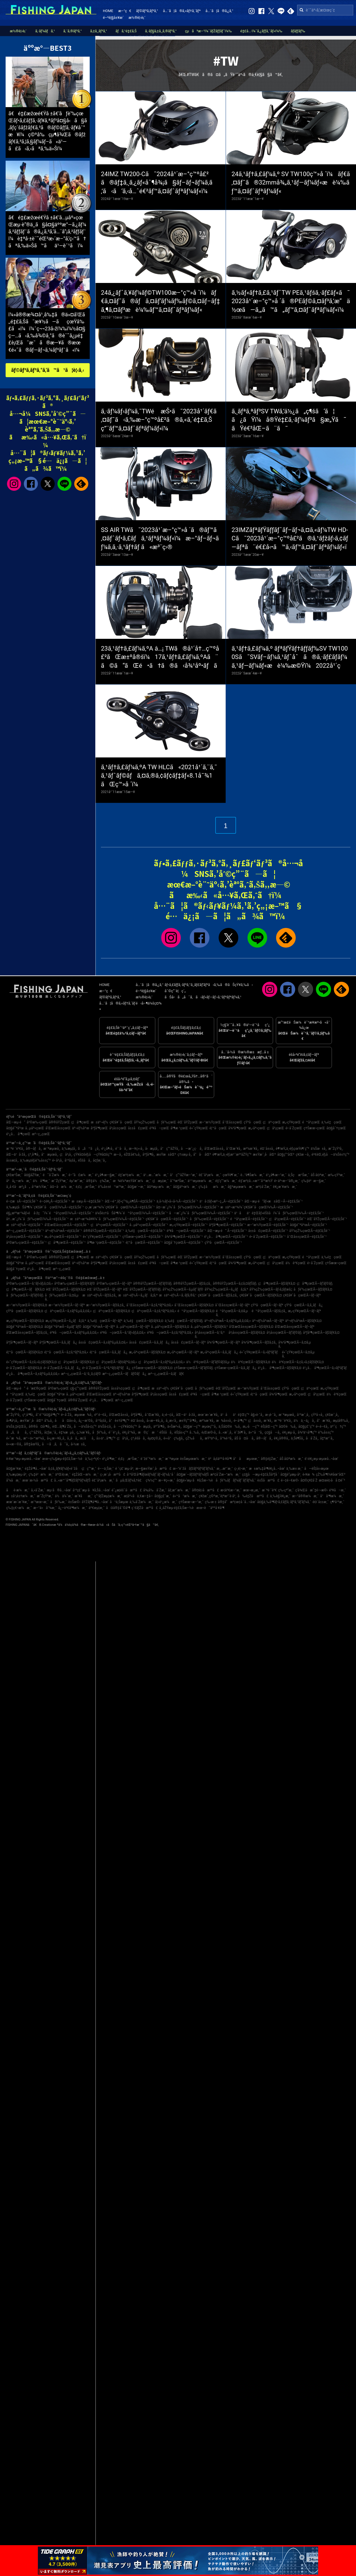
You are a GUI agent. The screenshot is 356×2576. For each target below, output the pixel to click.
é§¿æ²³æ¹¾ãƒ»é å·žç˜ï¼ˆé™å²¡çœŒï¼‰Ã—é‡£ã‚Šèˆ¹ (50, 1213)
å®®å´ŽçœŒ (78, 1400)
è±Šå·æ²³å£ (268, 1480)
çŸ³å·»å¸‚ (317, 1415)
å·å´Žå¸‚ (312, 1438)
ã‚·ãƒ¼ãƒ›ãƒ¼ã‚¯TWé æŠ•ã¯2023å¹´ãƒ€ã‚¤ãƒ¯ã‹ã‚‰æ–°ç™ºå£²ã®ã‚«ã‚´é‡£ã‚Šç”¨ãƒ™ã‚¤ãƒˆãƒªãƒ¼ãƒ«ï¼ (159, 420)
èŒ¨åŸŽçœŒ (187, 1122)
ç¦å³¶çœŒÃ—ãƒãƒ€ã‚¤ (25, 1289)
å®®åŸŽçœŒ (59, 1122)
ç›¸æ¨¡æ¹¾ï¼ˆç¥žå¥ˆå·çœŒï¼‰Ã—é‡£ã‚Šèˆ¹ (120, 1207)
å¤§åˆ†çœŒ (336, 1128)
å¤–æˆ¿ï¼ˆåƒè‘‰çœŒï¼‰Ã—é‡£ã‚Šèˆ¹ (187, 1207)
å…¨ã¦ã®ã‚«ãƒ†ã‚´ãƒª (181, 11)
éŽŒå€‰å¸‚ (132, 1154)
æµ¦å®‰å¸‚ (341, 1421)
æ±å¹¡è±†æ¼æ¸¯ (20, 1496)
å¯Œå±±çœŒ (232, 1122)
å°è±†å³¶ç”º (119, 1421)
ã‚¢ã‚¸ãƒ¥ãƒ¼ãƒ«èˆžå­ (64, 1469)
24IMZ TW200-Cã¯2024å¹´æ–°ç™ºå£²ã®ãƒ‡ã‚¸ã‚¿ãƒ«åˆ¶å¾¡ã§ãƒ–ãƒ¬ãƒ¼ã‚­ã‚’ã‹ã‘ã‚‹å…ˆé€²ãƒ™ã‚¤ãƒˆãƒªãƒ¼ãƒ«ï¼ (156, 182)
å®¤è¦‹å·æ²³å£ (205, 1490)
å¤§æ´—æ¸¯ (136, 1187)
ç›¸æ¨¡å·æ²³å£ (112, 1474)
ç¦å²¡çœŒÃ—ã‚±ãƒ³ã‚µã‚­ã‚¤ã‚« (161, 1362)
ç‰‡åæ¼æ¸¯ (212, 1187)
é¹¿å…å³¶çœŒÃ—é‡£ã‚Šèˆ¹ (226, 1237)
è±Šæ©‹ (74, 1502)
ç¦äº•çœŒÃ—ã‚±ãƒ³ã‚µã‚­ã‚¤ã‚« (68, 1311)
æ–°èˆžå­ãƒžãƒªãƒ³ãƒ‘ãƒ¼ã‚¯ (194, 1469)
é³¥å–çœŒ (159, 1128)
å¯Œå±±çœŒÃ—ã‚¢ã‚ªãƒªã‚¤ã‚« (149, 1305)
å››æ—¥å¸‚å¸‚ (155, 1421)
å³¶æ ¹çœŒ (179, 1128)
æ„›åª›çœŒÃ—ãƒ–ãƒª (183, 1352)
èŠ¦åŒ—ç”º (269, 1426)
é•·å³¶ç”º (240, 1421)
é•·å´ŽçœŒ (294, 1128)
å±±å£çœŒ (138, 1128)
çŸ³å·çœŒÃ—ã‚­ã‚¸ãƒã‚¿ (304, 1305)
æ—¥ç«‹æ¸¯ (166, 1480)
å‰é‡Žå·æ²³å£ (253, 1496)
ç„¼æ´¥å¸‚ (84, 1432)
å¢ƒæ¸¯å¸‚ (99, 1160)
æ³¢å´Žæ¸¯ (264, 1187)
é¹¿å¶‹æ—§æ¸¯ (106, 1175)
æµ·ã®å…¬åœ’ (59, 1490)
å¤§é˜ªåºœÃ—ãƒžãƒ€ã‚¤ (24, 1327)
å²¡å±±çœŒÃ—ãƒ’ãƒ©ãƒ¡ (284, 1333)
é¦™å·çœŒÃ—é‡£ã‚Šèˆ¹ (144, 1243)
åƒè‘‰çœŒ (166, 1122)
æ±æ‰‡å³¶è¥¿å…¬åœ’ (267, 1469)
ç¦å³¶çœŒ (80, 1122)
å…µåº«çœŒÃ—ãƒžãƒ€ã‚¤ (170, 1327)
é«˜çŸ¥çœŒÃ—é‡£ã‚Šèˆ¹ (102, 1237)
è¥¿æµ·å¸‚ (289, 1432)
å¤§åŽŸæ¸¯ (32, 1175)
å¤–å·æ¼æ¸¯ (62, 1187)
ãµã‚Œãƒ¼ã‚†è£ (130, 1480)
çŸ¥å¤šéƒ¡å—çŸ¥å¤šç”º (93, 1154)
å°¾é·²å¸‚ (226, 1438)
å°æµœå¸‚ (49, 1154)
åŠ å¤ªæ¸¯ (318, 1175)
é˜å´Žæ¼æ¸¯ (55, 1175)
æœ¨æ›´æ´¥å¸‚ (208, 1415)
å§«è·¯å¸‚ (257, 1415)
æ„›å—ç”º (250, 1426)
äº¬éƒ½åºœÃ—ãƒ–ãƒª (268, 1321)
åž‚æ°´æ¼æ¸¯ (179, 1490)
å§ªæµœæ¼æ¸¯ (241, 1187)
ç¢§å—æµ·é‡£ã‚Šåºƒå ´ (260, 1474)
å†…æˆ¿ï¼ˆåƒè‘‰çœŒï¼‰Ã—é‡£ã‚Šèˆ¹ (37, 1219)
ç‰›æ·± (210, 1502)
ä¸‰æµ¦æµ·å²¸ (16, 1474)
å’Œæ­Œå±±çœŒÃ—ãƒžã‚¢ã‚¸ (27, 1333)
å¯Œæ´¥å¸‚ (234, 1149)
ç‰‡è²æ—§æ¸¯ (313, 1181)
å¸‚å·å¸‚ (72, 1438)
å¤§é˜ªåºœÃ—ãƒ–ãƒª (99, 1327)
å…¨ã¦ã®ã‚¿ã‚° (219, 11)
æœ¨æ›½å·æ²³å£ (37, 1480)
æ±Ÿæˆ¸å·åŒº (264, 1154)
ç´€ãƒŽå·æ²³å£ (144, 1508)
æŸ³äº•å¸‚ (212, 1438)
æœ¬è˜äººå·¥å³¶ (211, 1508)
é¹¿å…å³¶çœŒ (18, 1134)
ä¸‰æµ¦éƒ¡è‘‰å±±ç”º (35, 1160)
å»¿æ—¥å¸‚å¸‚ (56, 1438)
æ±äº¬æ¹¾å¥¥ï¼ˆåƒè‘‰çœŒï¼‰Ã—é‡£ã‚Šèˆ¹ (107, 1219)
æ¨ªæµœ (172, 1459)
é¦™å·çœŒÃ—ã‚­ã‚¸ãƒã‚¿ (109, 1352)
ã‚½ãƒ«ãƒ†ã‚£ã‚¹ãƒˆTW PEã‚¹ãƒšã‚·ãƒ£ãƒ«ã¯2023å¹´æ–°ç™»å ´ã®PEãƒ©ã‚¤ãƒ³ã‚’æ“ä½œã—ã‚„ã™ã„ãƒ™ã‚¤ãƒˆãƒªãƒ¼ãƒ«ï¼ (291, 301)
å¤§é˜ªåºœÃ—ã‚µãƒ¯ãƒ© (62, 1327)
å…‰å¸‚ (194, 1432)
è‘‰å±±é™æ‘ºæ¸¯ (112, 1187)
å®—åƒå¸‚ (34, 1149)
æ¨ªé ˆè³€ (269, 1490)
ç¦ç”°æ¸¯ (89, 1469)
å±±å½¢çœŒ (121, 1388)
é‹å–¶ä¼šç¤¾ (148, 1003)
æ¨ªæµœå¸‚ (51, 1149)
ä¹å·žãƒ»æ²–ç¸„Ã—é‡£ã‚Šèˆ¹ (221, 1201)
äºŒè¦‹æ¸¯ (63, 1474)
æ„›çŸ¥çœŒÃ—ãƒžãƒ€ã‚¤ (25, 1321)
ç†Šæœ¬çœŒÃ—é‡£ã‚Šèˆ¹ (142, 1237)
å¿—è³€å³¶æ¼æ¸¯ (72, 1508)
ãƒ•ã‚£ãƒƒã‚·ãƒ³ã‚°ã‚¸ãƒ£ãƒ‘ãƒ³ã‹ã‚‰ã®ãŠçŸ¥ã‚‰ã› (209, 985)
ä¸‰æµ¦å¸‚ (69, 1149)
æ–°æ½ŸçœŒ (210, 1122)
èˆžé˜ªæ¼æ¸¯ (152, 1459)
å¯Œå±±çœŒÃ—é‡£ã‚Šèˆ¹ (307, 1237)
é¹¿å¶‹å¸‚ (107, 1149)
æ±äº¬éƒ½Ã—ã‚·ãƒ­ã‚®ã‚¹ (178, 1295)
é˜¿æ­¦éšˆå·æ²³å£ (127, 1490)
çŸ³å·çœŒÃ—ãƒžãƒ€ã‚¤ (24, 1311)
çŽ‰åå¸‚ (194, 1438)
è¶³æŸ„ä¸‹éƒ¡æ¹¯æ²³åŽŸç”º (231, 1154)
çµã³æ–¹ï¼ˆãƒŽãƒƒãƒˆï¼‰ (208, 31)
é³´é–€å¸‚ (100, 1415)
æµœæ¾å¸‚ (83, 1415)
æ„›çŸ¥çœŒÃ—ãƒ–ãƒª (304, 1311)
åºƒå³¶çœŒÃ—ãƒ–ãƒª (22, 1342)
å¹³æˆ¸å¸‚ (303, 1415)
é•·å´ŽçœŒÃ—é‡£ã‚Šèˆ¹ (267, 1237)
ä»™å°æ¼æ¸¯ (185, 1496)
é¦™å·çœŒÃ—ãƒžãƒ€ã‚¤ (24, 1352)
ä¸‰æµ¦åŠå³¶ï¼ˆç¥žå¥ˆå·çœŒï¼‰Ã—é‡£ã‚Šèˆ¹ (45, 1207)
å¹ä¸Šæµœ (119, 1502)
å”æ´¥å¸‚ (324, 1421)
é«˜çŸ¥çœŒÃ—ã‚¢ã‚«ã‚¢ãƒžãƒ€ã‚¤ (31, 1362)
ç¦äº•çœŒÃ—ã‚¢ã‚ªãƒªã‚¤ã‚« (153, 1311)
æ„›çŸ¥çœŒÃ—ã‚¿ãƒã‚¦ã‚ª (65, 1321)
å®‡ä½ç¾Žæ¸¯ (98, 1181)
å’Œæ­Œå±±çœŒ (58, 1128)
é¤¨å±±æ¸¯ (321, 1502)
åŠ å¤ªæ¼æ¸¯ (291, 1459)
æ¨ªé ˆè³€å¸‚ (15, 1149)
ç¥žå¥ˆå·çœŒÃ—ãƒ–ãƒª (302, 1295)
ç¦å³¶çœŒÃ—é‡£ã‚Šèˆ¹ (66, 1243)
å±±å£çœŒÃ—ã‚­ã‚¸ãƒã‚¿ (149, 1342)
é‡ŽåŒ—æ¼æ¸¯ (85, 1474)
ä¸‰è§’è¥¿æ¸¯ (280, 1496)
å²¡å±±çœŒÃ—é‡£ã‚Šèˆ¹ (24, 1237)
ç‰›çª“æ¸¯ (286, 1490)
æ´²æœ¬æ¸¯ (40, 1502)
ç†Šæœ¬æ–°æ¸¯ (191, 1502)
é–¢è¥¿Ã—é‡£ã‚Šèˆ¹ (55, 1201)
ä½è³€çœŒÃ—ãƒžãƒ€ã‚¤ (251, 1362)
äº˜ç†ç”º (338, 1426)
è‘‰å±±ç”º (326, 1432)
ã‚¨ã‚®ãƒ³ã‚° (72, 31)
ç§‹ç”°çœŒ (78, 1388)
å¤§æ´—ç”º (191, 1426)
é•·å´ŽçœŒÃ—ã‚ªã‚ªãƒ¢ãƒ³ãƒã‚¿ (106, 1368)
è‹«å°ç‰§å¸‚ (173, 1438)
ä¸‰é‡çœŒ (331, 1122)
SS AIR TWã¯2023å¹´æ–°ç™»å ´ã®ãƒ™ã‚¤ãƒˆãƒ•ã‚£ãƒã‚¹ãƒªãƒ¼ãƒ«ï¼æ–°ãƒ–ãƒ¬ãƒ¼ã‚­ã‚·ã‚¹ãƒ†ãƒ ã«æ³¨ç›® (160, 538)
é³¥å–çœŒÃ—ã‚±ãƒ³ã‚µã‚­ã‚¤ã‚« (74, 1333)
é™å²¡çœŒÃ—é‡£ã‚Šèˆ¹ (248, 1219)
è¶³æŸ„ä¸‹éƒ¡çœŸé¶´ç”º (292, 1149)
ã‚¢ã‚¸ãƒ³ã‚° (98, 31)
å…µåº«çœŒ (34, 1128)
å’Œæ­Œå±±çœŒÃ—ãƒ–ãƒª (294, 1327)
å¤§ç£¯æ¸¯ (162, 1496)
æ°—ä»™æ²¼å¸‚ (34, 1438)
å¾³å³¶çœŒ (237, 1128)
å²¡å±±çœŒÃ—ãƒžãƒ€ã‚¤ (246, 1333)
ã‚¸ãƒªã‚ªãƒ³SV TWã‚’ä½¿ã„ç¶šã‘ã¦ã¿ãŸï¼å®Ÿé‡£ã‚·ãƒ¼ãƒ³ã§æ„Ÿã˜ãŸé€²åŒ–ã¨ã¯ (289, 420)
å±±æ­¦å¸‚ (12, 1160)
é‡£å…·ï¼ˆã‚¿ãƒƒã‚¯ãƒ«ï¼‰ (261, 31)
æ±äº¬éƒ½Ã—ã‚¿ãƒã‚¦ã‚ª (138, 1295)
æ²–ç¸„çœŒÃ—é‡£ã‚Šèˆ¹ (25, 1231)
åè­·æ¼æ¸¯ (18, 1490)
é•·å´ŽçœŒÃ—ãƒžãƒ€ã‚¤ (24, 1368)
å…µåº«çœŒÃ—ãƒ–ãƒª (133, 1327)
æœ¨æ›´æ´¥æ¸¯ (17, 1502)
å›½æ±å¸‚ (78, 1444)
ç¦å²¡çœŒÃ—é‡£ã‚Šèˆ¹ (287, 1219)
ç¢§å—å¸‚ (273, 1432)
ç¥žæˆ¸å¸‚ (332, 1415)
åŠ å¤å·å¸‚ (244, 1438)
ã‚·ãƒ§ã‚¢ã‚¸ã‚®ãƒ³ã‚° (161, 31)
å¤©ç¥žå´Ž (309, 1480)
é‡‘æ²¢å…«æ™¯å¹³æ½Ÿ (256, 1181)
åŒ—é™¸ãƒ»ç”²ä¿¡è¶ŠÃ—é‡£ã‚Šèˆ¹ (130, 1201)
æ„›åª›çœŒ (256, 1128)
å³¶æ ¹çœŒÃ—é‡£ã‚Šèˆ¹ (105, 1243)
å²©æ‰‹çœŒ (37, 1122)
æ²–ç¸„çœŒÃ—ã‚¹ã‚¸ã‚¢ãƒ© (81, 1374)
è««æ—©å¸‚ (14, 1444)
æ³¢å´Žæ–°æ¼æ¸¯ (225, 1474)
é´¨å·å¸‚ (121, 1149)
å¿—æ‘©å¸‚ (86, 1421)
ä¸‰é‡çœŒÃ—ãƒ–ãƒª (104, 1321)
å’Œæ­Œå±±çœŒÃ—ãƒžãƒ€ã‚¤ (251, 1327)
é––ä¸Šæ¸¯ (106, 1469)
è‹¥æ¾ (308, 1474)
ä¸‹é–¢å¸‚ (168, 1415)
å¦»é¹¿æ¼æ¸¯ (166, 1502)
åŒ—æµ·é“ (15, 1122)
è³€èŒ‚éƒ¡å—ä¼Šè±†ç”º (330, 1154)
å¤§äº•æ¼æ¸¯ (185, 1187)
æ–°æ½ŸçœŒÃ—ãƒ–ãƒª (66, 1305)
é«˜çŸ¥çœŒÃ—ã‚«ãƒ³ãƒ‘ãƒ (259, 1352)
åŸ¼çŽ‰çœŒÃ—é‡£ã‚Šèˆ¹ (309, 1231)
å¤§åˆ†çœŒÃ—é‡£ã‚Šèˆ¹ (183, 1243)
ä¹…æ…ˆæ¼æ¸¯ (155, 1175)
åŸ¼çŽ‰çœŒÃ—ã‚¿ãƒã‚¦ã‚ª (226, 1289)
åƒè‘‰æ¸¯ (58, 1502)
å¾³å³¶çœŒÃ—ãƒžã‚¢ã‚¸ (259, 1342)
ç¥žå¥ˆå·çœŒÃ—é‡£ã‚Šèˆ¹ (167, 1219)
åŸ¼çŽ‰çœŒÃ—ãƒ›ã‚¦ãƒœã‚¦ (270, 1289)
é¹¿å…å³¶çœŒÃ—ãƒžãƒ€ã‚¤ (279, 1368)
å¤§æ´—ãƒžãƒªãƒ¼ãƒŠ (193, 1474)
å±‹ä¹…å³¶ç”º (105, 1438)
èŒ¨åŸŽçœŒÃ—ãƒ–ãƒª (104, 1289)
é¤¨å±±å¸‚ (267, 1149)
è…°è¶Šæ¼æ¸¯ (253, 1175)
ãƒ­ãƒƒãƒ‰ (298, 31)
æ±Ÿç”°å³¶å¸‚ (188, 1421)
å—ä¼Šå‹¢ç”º (85, 1426)
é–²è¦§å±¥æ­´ (113, 17)
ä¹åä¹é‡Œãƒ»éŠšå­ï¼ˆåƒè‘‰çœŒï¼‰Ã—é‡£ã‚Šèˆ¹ (279, 1213)
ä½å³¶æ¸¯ (41, 1181)
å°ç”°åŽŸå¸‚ (169, 1149)
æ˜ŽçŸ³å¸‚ (335, 1149)
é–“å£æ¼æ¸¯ (81, 1175)
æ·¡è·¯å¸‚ (271, 1415)
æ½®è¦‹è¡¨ (137, 17)
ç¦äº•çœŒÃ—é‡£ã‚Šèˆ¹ (109, 1225)
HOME (108, 11)
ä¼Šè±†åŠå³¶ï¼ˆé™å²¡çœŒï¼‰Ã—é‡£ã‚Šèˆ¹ (131, 1213)
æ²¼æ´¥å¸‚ (250, 1149)
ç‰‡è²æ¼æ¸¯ (41, 1474)
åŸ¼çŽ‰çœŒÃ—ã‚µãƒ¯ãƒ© (183, 1289)
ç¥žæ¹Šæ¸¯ (14, 1175)
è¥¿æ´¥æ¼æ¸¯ (285, 1187)
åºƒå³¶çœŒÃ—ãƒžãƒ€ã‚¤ (321, 1333)
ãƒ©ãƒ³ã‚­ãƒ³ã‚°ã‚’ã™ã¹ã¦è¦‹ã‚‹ (47, 370)
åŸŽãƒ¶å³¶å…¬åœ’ (95, 1502)
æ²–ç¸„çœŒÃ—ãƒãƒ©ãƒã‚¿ (124, 1374)
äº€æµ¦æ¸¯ (97, 1508)
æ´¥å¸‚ (267, 1421)
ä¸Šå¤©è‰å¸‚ (230, 1426)
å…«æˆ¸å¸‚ (226, 1432)
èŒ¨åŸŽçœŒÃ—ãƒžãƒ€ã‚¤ (65, 1289)
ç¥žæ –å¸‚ (303, 1154)
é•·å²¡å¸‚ (57, 1160)
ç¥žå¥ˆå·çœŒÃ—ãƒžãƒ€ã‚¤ (260, 1295)
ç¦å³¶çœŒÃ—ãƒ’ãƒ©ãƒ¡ (315, 1283)
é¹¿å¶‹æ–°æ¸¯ (276, 1175)
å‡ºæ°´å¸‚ (327, 1438)
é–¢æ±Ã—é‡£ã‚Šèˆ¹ (22, 1201)
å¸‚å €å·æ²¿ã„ (18, 1187)
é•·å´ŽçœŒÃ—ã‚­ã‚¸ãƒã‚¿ (62, 1368)
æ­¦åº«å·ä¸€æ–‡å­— (138, 1496)
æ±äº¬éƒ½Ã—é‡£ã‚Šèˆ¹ (24, 1225)
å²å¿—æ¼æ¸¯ (18, 1181)
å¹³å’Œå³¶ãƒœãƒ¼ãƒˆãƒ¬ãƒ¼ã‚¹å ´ (151, 1474)
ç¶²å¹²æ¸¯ (337, 1502)
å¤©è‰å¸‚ (288, 1426)
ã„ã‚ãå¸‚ (17, 1432)
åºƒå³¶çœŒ (99, 1128)
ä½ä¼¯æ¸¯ (64, 1496)
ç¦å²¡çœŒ (275, 1128)
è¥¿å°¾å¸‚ (129, 1432)
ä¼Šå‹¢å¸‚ (105, 1426)
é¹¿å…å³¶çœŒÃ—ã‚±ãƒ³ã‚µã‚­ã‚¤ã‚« (33, 1374)
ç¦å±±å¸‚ (255, 1421)
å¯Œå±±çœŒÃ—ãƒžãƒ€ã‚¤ (194, 1305)
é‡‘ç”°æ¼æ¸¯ (226, 1181)
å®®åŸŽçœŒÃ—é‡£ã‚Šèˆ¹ (103, 1231)
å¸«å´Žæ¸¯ (38, 1490)
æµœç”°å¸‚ (209, 1426)
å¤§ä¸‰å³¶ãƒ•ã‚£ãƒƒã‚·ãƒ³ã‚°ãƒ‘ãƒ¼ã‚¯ (284, 1502)
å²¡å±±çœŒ (118, 1128)
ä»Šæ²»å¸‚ (174, 1426)
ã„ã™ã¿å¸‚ (89, 1149)
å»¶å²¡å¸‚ (12, 1421)
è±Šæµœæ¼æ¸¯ (193, 1459)
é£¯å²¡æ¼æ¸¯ (210, 1175)
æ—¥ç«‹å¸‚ (136, 1149)
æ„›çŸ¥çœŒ (291, 1122)
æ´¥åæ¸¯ (84, 1496)
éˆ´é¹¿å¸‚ (114, 1432)
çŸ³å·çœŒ (253, 1122)
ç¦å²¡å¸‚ (66, 1154)
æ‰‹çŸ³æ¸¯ (336, 1175)
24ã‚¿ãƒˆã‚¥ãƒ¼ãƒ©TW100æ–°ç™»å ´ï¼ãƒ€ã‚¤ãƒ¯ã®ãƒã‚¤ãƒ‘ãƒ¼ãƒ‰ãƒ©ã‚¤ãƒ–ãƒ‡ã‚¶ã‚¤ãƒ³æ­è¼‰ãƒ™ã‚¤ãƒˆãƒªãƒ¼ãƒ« (160, 301)
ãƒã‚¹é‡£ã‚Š (126, 31)
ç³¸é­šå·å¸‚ (138, 1438)
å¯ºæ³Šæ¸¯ (178, 1181)
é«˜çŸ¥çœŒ (198, 1128)
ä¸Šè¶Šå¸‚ (297, 1438)
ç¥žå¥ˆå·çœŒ (121, 1122)
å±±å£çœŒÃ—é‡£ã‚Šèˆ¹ (268, 1231)
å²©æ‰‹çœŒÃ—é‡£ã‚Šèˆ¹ (26, 1243)
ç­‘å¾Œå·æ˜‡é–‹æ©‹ (311, 1490)
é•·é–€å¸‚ (322, 1426)
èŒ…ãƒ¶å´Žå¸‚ (62, 1426)
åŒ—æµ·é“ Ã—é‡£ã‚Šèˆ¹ (227, 1231)
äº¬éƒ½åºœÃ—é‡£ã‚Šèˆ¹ (63, 1231)
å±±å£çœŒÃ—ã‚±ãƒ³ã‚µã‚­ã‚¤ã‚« (103, 1342)
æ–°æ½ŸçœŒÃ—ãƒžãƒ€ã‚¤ (26, 1305)
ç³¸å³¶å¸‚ (34, 1154)
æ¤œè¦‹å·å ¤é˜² (332, 1480)
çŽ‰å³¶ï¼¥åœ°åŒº (330, 1474)
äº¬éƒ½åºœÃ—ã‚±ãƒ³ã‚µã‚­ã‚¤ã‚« (227, 1321)
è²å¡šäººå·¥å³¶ (220, 1459)
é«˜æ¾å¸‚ (14, 1438)
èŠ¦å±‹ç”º (181, 1432)
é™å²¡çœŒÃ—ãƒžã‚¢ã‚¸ (269, 1311)
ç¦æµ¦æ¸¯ (160, 1181)
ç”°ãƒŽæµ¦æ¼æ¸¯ (108, 1496)
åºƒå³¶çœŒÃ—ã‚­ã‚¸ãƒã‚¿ (58, 1342)
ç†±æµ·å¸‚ (184, 1154)
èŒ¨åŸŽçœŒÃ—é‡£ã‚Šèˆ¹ (327, 1219)
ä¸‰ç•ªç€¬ (93, 1459)
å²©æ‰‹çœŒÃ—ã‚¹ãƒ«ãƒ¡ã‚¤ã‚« (29, 1283)
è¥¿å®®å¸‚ (282, 1438)
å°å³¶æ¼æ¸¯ (332, 1496)
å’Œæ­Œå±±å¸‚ (214, 1149)
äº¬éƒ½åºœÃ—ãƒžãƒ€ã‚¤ (303, 1321)
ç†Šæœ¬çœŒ (314, 1128)
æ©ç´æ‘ (148, 1432)
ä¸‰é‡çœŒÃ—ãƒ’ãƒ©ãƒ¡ (184, 1321)
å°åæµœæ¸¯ (246, 1459)
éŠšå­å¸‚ (84, 1160)
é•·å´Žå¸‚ (67, 1415)
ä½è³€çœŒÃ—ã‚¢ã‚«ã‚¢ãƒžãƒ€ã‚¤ (298, 1362)
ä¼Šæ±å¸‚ (319, 1149)
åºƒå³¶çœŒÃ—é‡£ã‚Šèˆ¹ (227, 1225)
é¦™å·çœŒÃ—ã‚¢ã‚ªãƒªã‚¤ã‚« (66, 1352)
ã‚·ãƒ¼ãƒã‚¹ (45, 31)
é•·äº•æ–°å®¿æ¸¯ (287, 1181)
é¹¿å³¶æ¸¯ (109, 1459)
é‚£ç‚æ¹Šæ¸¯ (86, 1187)
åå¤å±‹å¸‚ (66, 1421)
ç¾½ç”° (151, 1480)
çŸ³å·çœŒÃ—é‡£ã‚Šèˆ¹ (223, 1243)
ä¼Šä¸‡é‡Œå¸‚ (16, 1426)
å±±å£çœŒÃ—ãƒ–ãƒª (188, 1342)
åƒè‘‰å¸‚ (99, 1432)
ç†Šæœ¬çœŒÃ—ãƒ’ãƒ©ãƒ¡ (193, 1368)
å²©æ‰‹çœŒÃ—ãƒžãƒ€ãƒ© (74, 1283)
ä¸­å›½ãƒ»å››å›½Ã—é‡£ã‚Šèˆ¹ (177, 1201)
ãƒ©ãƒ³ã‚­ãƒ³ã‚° (147, 11)
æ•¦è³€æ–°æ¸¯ (231, 1490)
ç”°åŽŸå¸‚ (36, 1432)
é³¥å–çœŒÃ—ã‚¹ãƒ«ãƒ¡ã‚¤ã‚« (122, 1333)
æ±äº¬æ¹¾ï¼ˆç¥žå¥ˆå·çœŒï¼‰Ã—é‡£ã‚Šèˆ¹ (256, 1207)
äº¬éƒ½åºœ (80, 1128)
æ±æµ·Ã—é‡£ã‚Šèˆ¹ (87, 1201)
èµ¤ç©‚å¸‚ (154, 1438)
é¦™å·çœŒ (218, 1128)
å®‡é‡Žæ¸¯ (269, 1459)
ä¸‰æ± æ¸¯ (294, 1469)
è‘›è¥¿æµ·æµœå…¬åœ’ (321, 1459)
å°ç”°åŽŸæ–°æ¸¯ (183, 1175)
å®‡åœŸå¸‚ (32, 1444)
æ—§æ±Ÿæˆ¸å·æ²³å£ (153, 1469)
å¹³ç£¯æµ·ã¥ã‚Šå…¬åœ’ (91, 1490)
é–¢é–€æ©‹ (290, 1480)
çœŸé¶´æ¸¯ (231, 1175)
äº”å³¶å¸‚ (159, 1426)
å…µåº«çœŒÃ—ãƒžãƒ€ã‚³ (209, 1327)
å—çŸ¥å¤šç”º (125, 1426)
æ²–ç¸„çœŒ (41, 1134)
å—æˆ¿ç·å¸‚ (192, 1149)
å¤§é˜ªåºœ (15, 1128)
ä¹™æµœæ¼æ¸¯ (201, 1181)
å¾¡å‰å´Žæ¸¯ (155, 1490)
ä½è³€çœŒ (296, 1263)
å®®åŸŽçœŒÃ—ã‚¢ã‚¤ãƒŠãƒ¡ (234, 1283)
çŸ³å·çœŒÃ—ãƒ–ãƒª (267, 1305)
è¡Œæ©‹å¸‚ (209, 1432)
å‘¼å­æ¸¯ (13, 1480)
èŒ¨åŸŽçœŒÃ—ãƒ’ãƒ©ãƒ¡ (142, 1289)
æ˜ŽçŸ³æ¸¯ (59, 1181)
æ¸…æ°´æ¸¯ (225, 1469)
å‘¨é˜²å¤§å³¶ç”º (47, 1415)
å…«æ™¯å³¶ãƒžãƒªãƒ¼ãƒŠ (72, 1480)
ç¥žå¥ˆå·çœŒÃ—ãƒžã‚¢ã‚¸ (218, 1295)
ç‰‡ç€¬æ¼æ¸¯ (19, 1508)
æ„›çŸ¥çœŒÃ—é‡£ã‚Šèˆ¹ (188, 1225)
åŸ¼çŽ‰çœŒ (144, 1122)
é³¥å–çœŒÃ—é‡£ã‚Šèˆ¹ (186, 1231)
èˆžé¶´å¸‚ (240, 1432)
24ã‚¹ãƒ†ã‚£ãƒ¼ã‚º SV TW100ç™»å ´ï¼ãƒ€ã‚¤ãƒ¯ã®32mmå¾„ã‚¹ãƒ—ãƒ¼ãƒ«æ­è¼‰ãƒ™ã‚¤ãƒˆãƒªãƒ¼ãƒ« (291, 182)
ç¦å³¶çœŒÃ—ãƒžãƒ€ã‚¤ (276, 1283)
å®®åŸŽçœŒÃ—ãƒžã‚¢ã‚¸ (192, 1283)
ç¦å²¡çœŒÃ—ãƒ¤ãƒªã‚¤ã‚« (116, 1362)
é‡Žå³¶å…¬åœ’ (36, 1469)
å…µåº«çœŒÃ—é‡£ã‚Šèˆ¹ (149, 1225)
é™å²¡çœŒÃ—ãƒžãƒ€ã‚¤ (195, 1311)
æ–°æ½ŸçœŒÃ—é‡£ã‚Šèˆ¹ (267, 1225)
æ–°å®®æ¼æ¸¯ (305, 1496)
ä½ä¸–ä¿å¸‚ (304, 1421)
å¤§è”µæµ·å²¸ (290, 1474)
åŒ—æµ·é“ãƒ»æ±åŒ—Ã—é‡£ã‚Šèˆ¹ (273, 1201)
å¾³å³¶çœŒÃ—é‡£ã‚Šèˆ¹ (184, 1237)
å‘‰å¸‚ (48, 1421)
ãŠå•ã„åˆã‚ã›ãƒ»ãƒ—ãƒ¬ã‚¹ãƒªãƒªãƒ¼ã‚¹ (203, 997)
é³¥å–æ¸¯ (337, 1490)
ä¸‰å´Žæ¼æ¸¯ (142, 1502)
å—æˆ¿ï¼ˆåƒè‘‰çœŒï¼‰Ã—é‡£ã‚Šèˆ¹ (201, 1213)
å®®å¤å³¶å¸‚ (40, 1426)
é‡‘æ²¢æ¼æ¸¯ (130, 1175)
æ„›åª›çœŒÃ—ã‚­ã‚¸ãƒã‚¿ (219, 1352)
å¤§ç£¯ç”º (306, 1426)
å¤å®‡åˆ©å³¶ (118, 1508)
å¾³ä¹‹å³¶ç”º (307, 1432)
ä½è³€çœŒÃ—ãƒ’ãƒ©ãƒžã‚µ (207, 1362)
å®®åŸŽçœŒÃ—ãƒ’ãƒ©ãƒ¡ (152, 1283)
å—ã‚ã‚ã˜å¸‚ (55, 1444)
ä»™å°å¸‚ (255, 1432)
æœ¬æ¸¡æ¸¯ (251, 1490)
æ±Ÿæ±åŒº (166, 1154)
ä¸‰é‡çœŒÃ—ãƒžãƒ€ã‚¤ (143, 1321)
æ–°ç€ (124, 11)
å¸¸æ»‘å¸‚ (171, 1421)
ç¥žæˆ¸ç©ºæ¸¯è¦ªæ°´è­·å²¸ (217, 1496)
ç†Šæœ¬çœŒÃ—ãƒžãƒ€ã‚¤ (152, 1368)
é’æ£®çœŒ (37, 1388)
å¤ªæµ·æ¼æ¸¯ (159, 1187)
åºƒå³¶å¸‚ (148, 1154)
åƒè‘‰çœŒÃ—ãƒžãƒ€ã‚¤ (312, 1289)
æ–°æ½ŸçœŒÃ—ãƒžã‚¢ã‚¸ (105, 1305)
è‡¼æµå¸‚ (67, 1432)
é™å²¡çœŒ (311, 1122)
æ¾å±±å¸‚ (224, 1421)
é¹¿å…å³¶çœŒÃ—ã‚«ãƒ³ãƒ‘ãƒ (326, 1368)
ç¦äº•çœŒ (272, 1122)
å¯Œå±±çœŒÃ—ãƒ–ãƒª (232, 1305)
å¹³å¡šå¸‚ (70, 1160)
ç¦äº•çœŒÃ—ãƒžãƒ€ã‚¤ (111, 1311)
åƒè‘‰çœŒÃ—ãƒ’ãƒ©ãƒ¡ (24, 1295)
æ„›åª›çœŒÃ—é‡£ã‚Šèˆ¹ (63, 1237)
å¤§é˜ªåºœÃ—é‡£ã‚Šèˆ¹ (308, 1225)
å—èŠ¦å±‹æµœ (316, 1469)
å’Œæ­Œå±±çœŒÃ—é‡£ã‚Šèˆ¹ (67, 1225)
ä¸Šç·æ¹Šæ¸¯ (298, 1175)
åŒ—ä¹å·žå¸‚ (16, 1154)
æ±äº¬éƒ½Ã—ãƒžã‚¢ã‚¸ (99, 1295)
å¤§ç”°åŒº (285, 1154)
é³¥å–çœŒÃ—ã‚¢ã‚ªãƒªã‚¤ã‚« (170, 1333)
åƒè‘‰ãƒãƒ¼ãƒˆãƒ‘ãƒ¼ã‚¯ (236, 1480)
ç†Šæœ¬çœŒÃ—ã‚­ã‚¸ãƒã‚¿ (235, 1368)
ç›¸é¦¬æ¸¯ (241, 1469)
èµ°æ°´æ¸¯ (77, 1181)
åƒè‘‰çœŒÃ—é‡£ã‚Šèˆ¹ (209, 1219)
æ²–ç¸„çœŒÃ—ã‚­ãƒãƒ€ (166, 1374)
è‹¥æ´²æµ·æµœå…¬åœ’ (23, 1459)
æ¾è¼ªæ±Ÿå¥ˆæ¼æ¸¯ (132, 1181)
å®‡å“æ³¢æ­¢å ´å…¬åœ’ (237, 1502)
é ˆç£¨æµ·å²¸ (124, 1469)
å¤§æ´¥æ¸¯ (14, 1469)
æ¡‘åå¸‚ (87, 1438)
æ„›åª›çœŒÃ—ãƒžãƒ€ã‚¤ (147, 1352)
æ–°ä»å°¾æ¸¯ (45, 1508)
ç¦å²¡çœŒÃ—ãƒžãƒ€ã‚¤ (76, 1362)
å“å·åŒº (202, 1154)
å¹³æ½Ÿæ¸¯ (40, 1187)
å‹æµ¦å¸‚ (152, 1149)
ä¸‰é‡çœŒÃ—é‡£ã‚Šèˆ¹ (145, 1231)
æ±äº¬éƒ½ (99, 1122)
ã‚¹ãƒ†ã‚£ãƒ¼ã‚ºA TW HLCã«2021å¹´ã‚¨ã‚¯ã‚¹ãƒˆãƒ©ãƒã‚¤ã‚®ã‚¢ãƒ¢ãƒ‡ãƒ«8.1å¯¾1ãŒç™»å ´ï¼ (159, 776)
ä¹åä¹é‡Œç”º (234, 1415)
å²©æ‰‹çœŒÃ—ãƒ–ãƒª (114, 1283)
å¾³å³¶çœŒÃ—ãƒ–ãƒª (223, 1342)
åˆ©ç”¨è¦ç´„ (175, 991)
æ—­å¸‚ (118, 1154)
